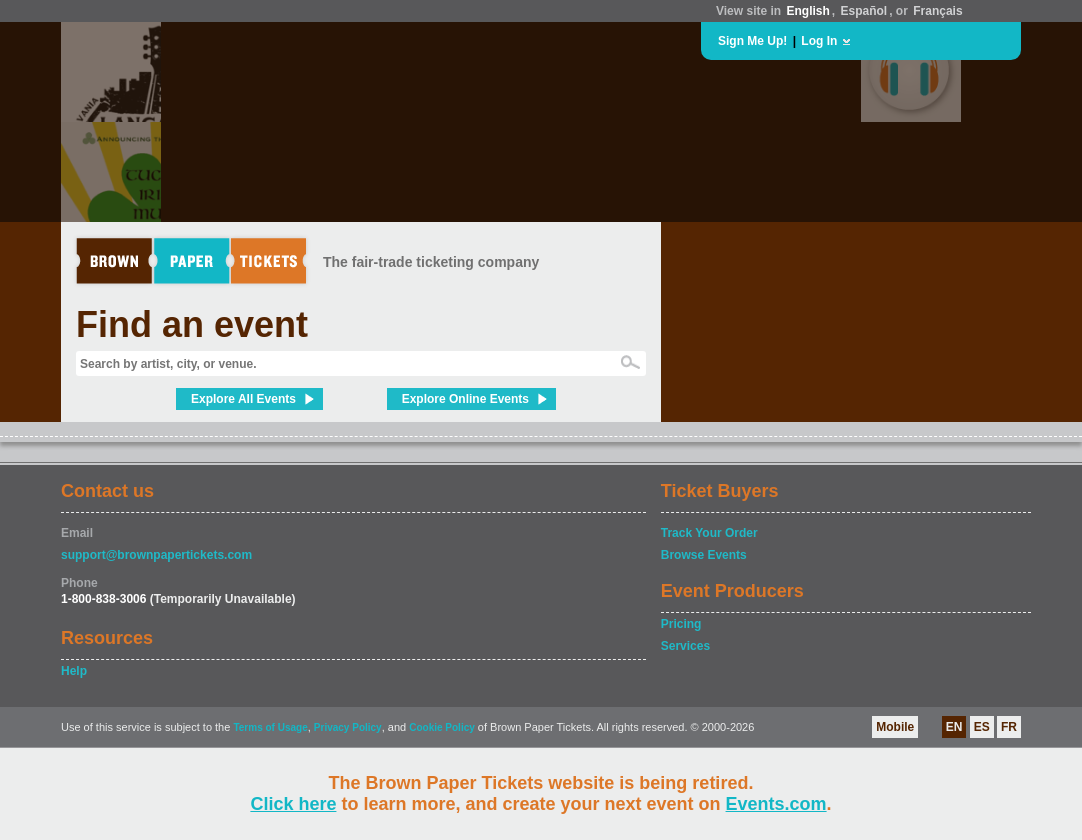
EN (954, 727)
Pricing (681, 624)
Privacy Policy (348, 727)
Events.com (776, 804)
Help (74, 671)
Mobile (895, 727)
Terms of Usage (270, 727)
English (807, 11)
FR (1009, 727)
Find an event (192, 324)
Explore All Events (243, 399)
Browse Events (704, 555)
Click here (293, 804)
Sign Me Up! (752, 41)
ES (982, 727)
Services (685, 646)
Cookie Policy (442, 727)
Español (864, 11)
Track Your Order (709, 533)
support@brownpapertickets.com (156, 555)
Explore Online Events (465, 399)
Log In (819, 41)
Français (937, 11)
